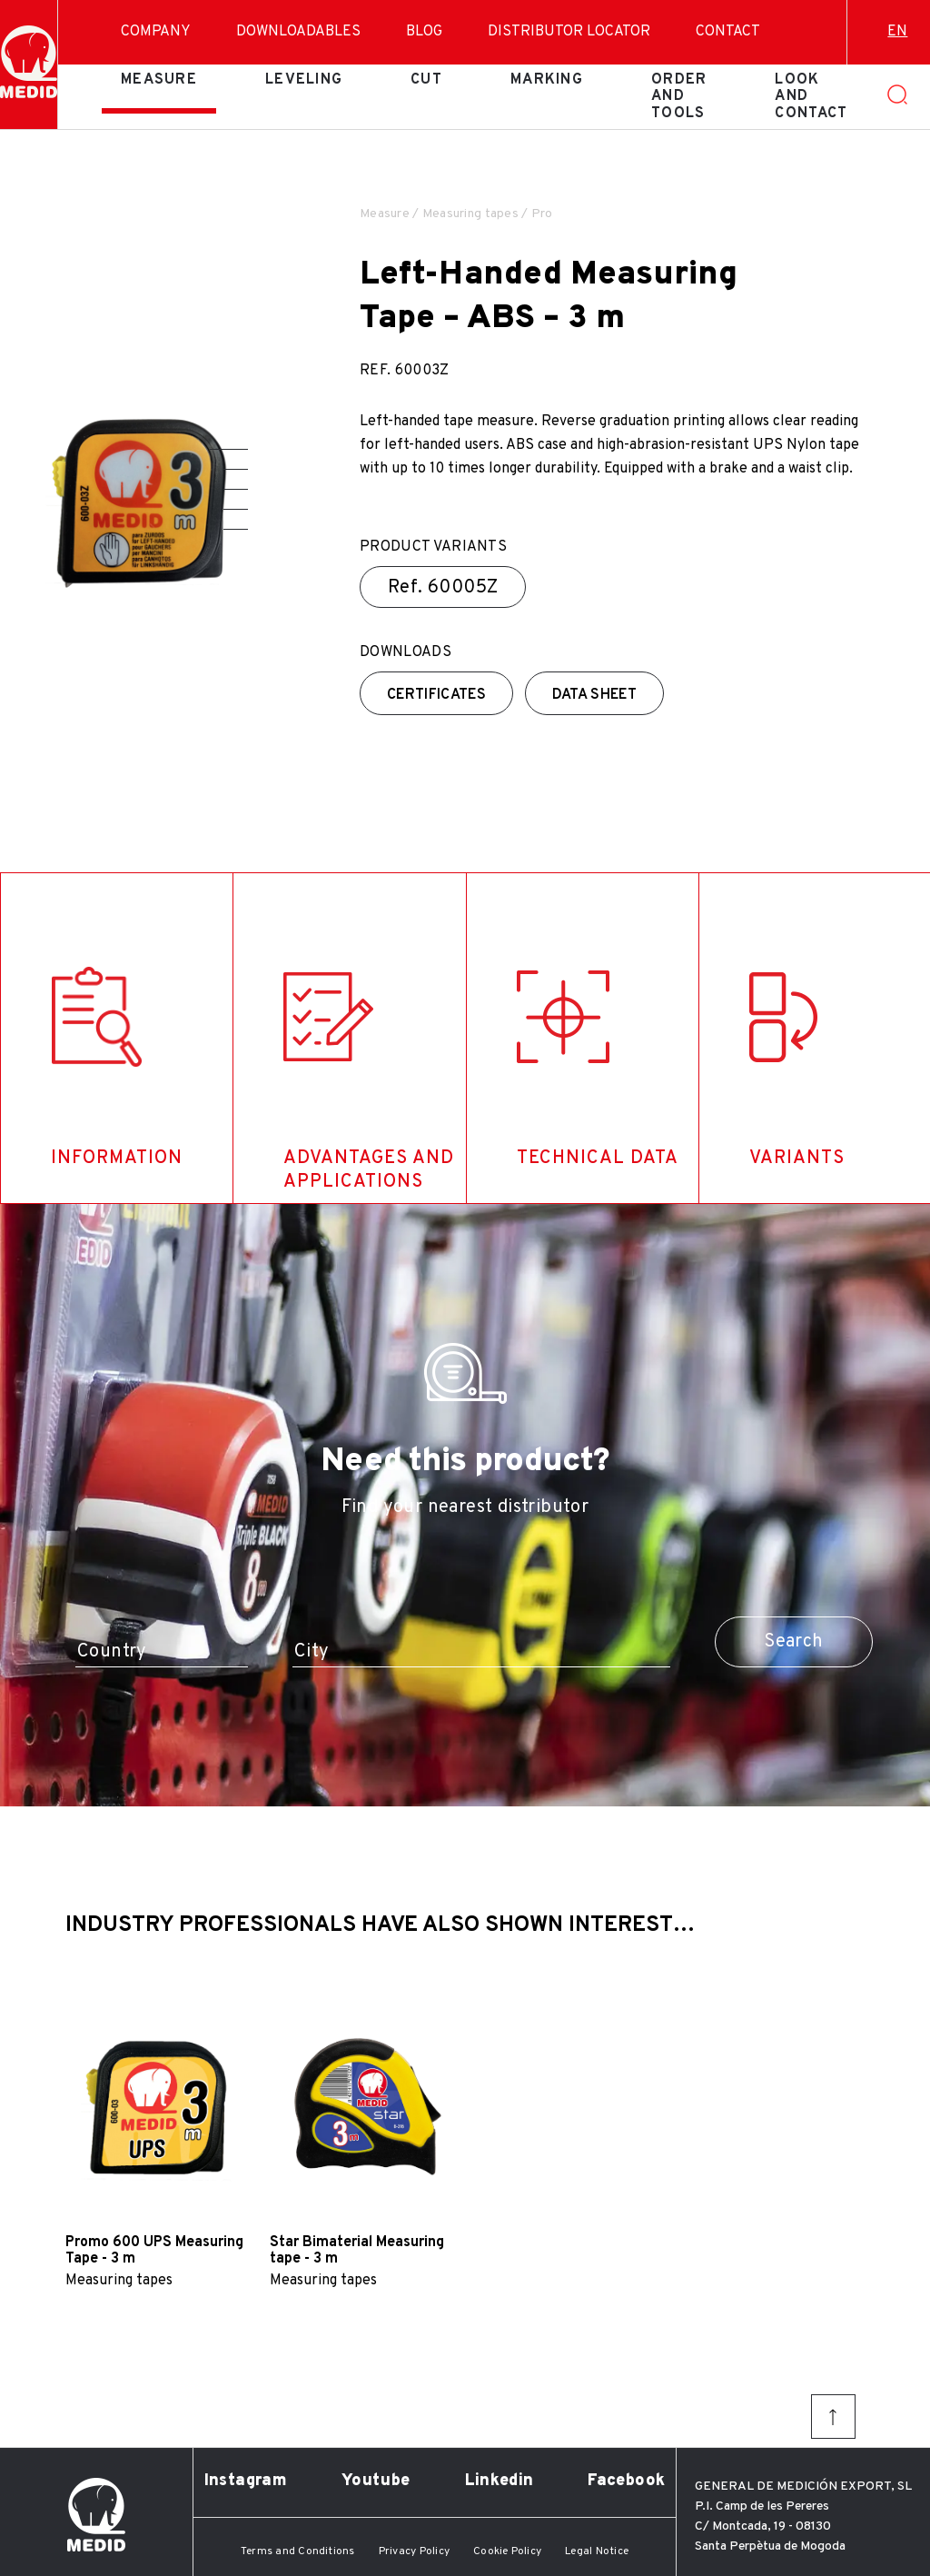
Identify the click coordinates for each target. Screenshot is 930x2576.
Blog (424, 32)
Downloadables (298, 32)
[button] (229, 449)
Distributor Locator (569, 32)
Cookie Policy (507, 2551)
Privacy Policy (414, 2551)
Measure (159, 80)
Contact (728, 32)
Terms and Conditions (298, 2551)
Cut (426, 80)
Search (793, 1642)
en (897, 32)
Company (156, 32)
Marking (546, 80)
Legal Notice (596, 2551)
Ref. (443, 588)
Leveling (303, 80)
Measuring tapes (470, 214)
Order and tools (679, 97)
